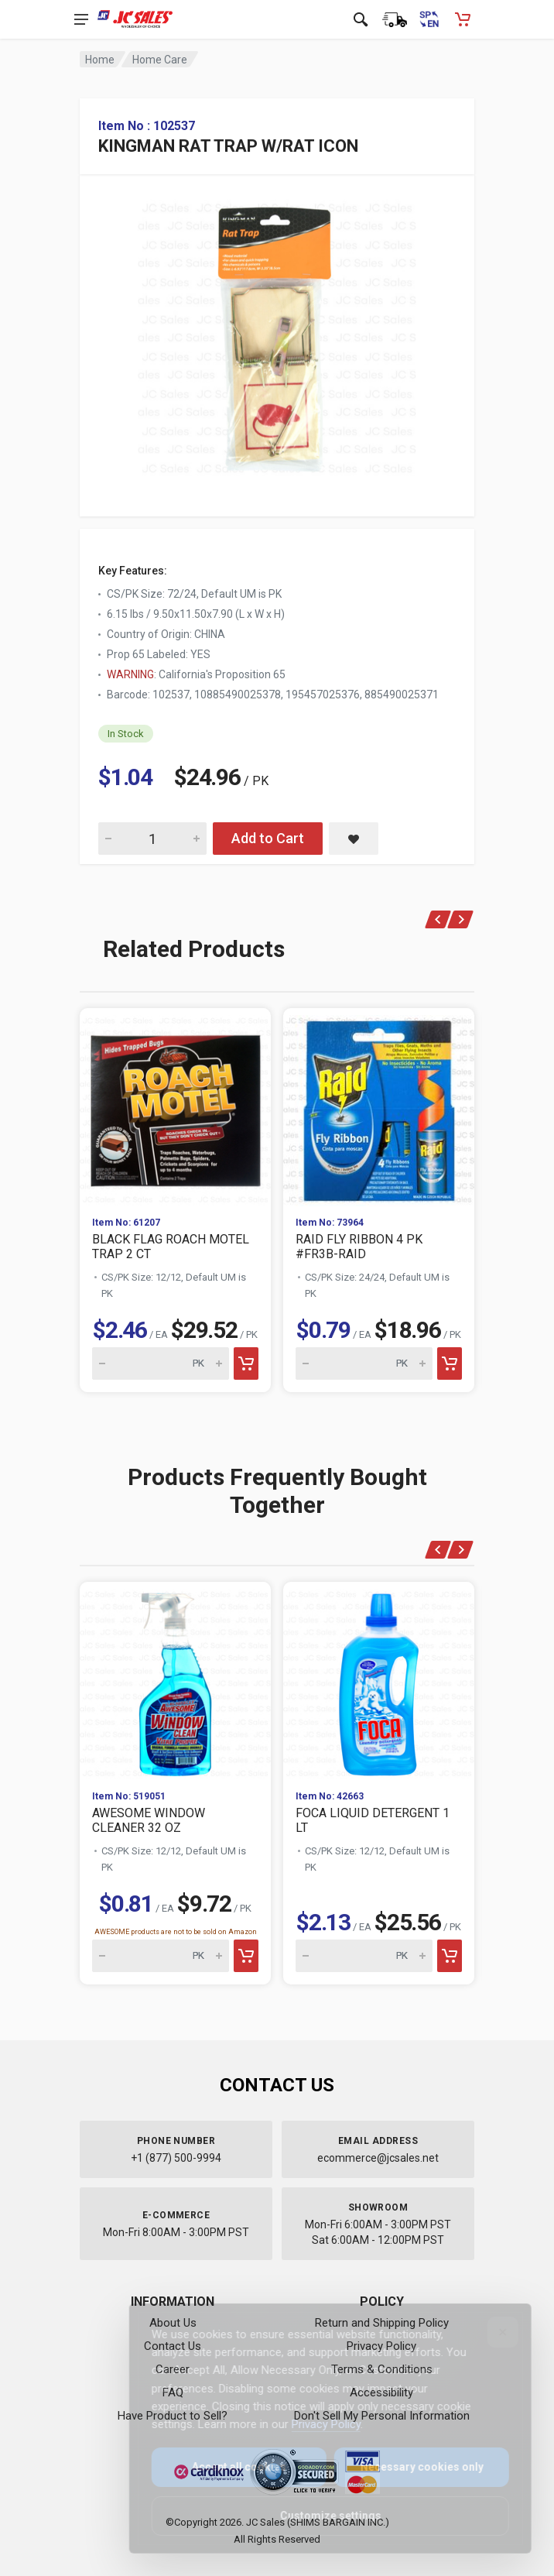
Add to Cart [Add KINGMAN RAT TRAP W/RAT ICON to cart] (267, 838)
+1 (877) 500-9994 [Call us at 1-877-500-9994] (176, 2158)
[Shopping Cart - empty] (463, 19)
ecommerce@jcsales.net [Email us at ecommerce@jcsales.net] (378, 2158)
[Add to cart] (246, 1363)
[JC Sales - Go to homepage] (135, 19)
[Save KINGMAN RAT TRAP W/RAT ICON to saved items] (353, 838)
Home (100, 59)
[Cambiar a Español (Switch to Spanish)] (429, 19)
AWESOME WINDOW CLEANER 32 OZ (148, 1820)
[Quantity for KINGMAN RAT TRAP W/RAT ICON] (152, 838)
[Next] (460, 919)
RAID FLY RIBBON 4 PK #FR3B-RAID (359, 1246)
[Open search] (361, 19)
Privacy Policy (315, 2424)
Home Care (159, 59)
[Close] (492, 2332)
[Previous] (438, 919)
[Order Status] (395, 19)
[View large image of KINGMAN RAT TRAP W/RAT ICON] (277, 334)
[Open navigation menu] (81, 19)
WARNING (130, 674)
